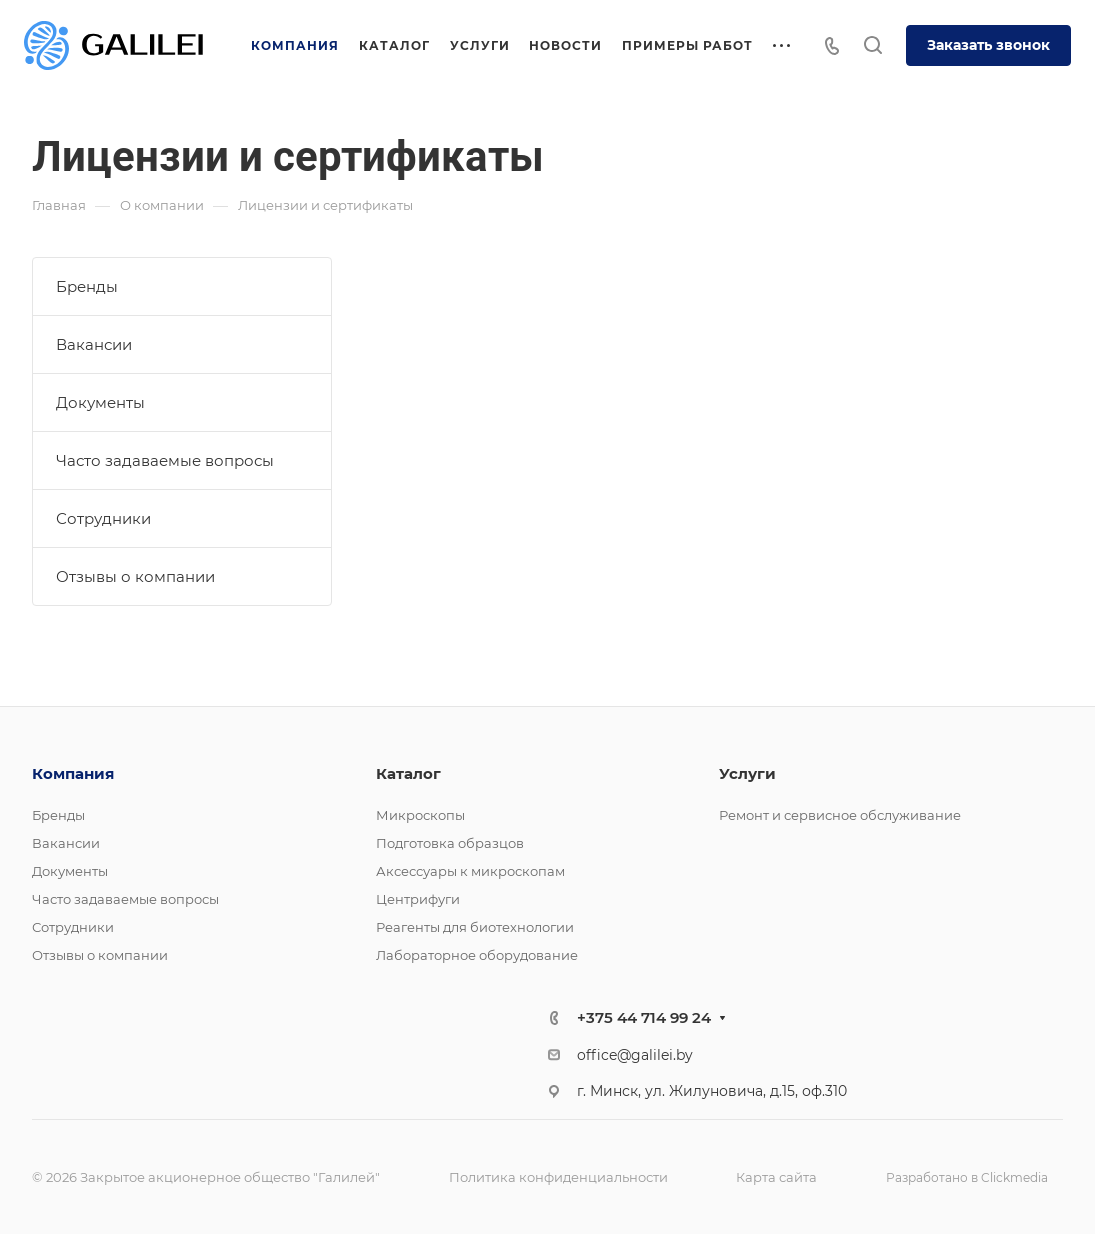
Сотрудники (103, 518)
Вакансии (94, 344)
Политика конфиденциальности (558, 1177)
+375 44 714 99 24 (644, 1017)
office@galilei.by (635, 1055)
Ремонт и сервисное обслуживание (840, 815)
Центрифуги (418, 899)
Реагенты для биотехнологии (475, 927)
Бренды (87, 286)
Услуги (747, 773)
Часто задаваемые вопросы (165, 460)
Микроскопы (420, 815)
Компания (73, 773)
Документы (100, 402)
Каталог (408, 773)
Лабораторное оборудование (477, 955)
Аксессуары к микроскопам (470, 871)
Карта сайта (776, 1177)
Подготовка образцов (450, 843)
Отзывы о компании (135, 576)
